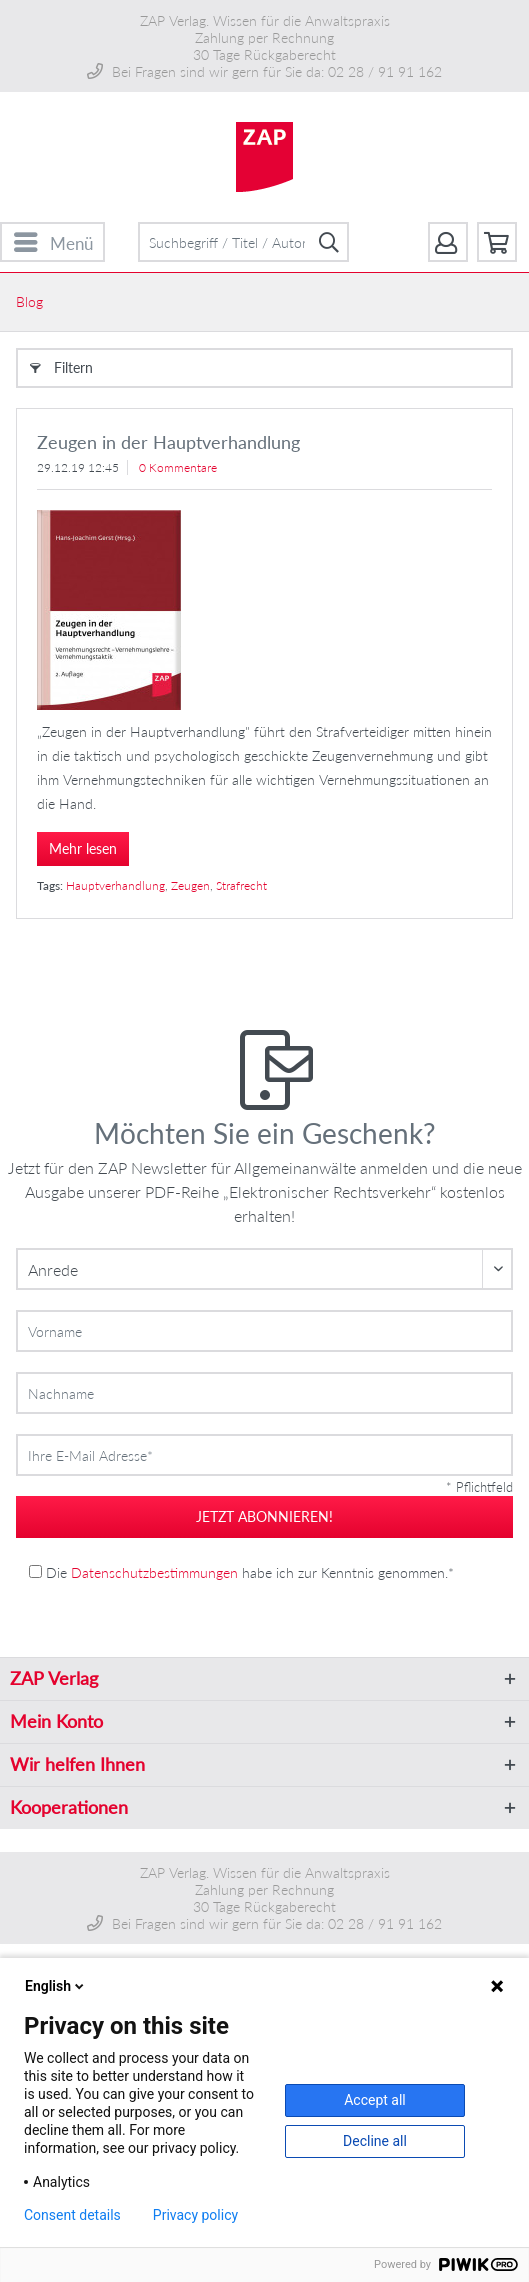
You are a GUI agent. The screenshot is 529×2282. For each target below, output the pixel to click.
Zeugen (190, 885)
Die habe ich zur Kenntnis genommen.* (250, 1572)
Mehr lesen (83, 848)
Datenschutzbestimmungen (154, 1572)
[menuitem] (52, 242)
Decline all (375, 2141)
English (56, 1986)
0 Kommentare (178, 467)
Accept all (375, 2100)
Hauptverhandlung (115, 885)
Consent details (72, 2215)
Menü (53, 240)
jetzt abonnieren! (264, 1516)
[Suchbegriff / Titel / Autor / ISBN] (244, 242)
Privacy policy (195, 2215)
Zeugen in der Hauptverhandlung (168, 442)
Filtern (61, 364)
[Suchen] (329, 242)
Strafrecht (241, 885)
